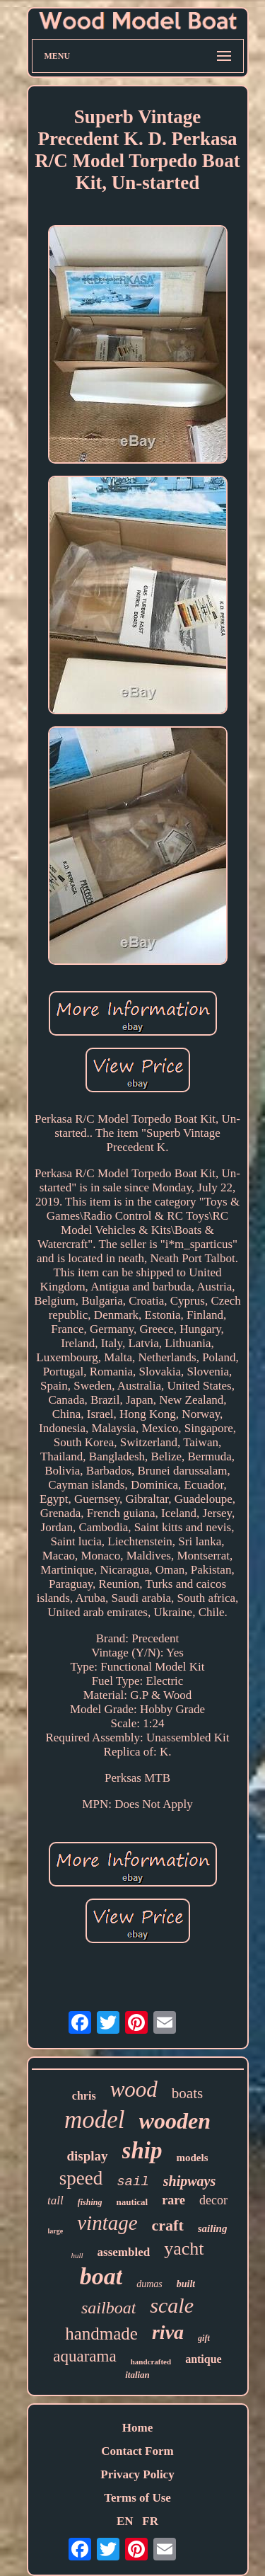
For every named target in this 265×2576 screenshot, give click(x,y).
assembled (124, 2252)
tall (55, 2200)
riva (168, 2332)
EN (125, 2521)
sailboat (108, 2308)
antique (203, 2359)
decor (213, 2200)
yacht (184, 2248)
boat (101, 2276)
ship (142, 2150)
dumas (149, 2284)
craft (168, 2225)
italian (137, 2374)
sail (133, 2181)
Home (137, 2427)
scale (172, 2305)
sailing (213, 2228)
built (186, 2284)
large (56, 2231)
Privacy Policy (137, 2474)
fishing (90, 2202)
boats (187, 2093)
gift (204, 2338)
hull (77, 2255)
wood (134, 2089)
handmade (101, 2333)
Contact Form (137, 2451)
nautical (132, 2202)
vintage (107, 2222)
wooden (175, 2121)
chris (84, 2096)
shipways (189, 2181)
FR (150, 2521)
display (87, 2155)
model (94, 2120)
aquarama (84, 2356)
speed (80, 2178)
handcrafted (151, 2361)
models (192, 2157)
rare (173, 2200)
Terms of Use (137, 2498)
